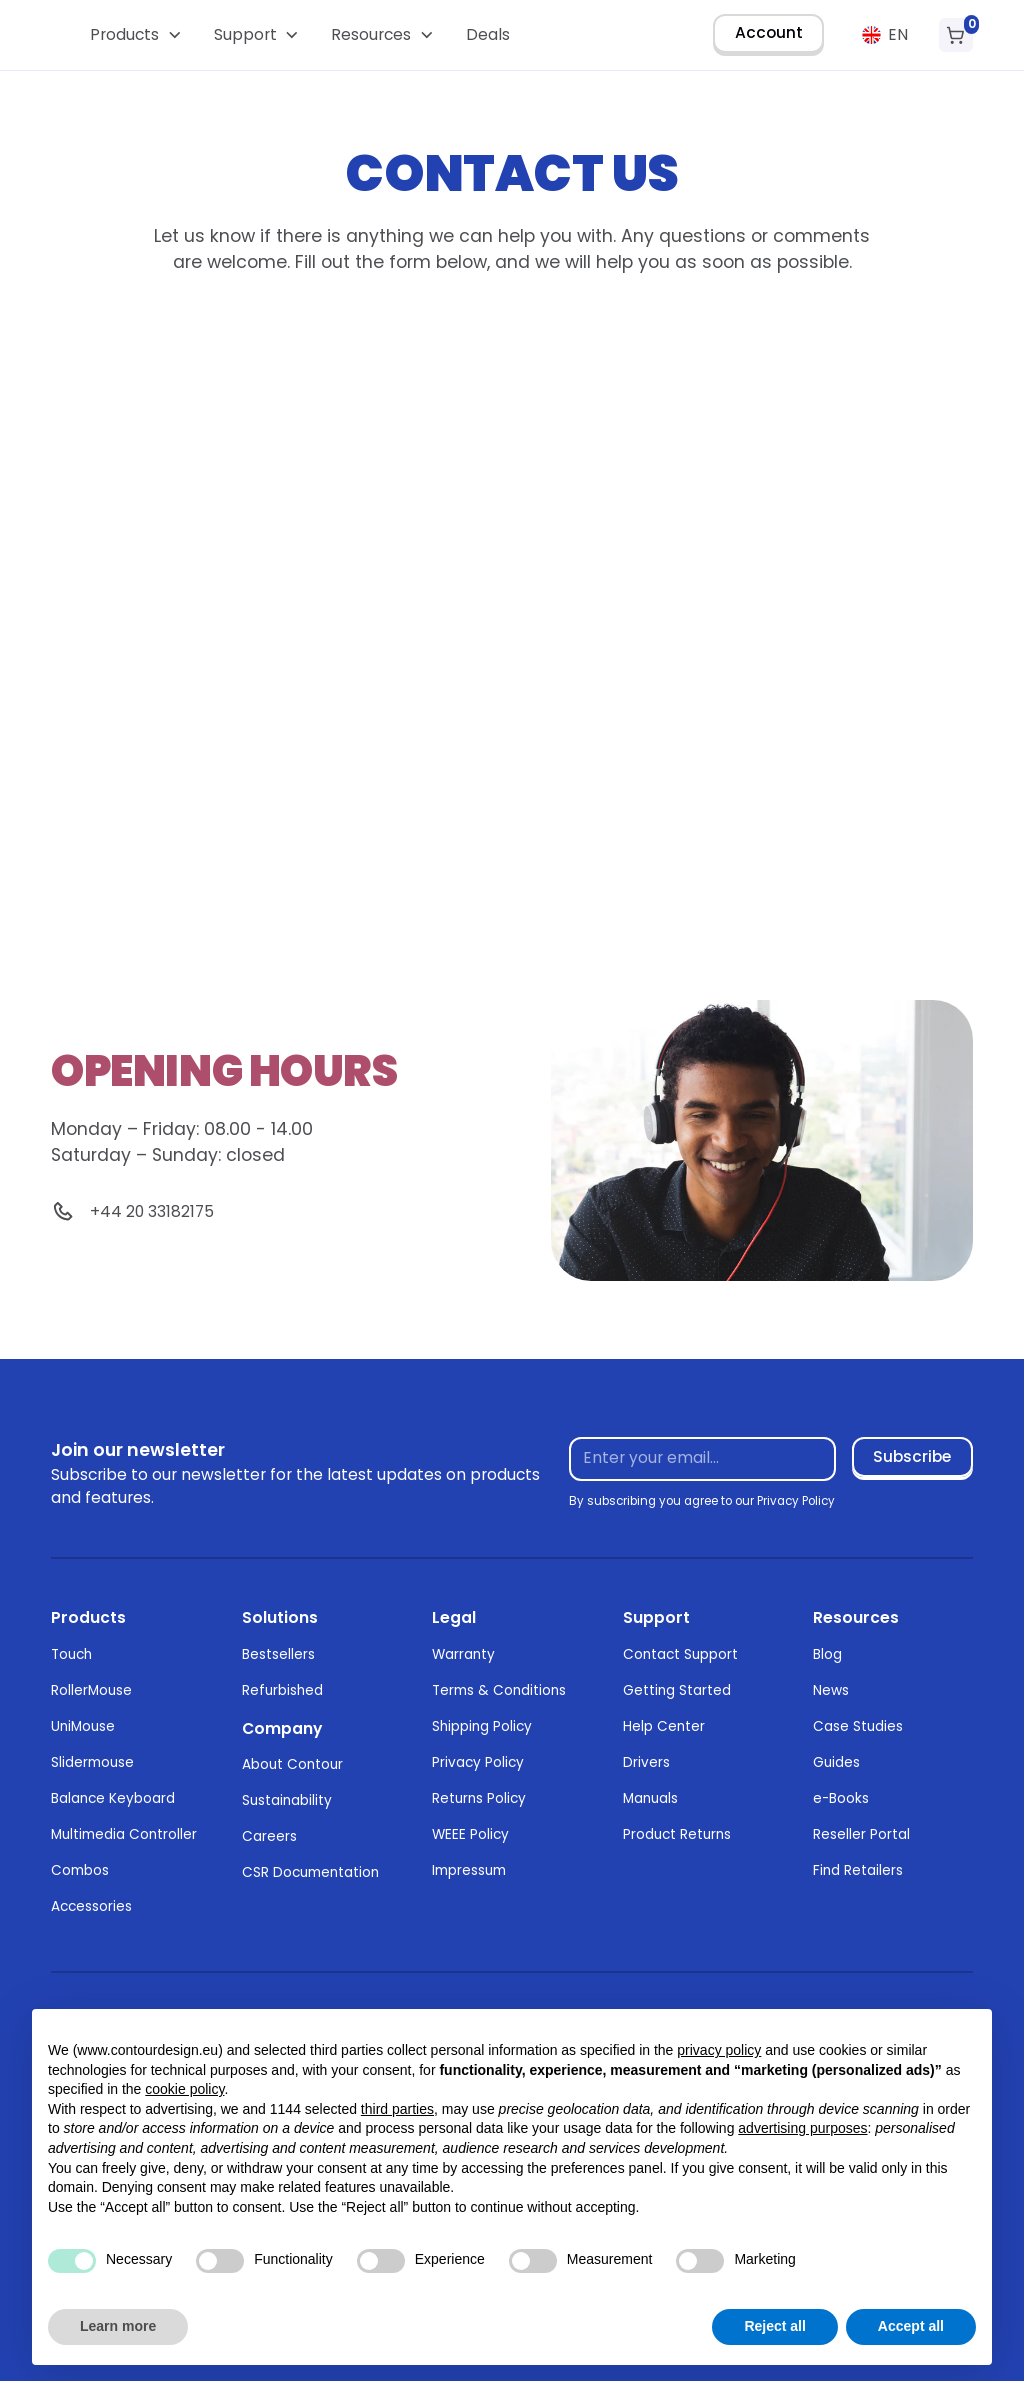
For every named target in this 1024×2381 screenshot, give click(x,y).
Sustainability (287, 1800)
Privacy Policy (478, 1762)
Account (769, 32)
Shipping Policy (482, 1726)
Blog (827, 1654)
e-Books (841, 1798)
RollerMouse (91, 1690)
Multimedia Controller (124, 1834)
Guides (836, 1762)
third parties (397, 2109)
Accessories (91, 1906)
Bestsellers (278, 1654)
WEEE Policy (470, 1834)
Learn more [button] (118, 2326)
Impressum (469, 1870)
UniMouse (83, 1726)
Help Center (664, 1726)
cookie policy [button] (184, 2089)
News (831, 1690)
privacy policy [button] (719, 2050)
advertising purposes (802, 2128)
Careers (269, 1836)
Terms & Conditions (499, 1690)
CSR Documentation (310, 1872)
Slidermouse (92, 1762)
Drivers (646, 1762)
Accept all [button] (911, 2326)
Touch (71, 1654)
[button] (136, 35)
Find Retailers (858, 1870)
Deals (488, 34)
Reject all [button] (774, 2326)
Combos (80, 1870)
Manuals (650, 1798)
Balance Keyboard (113, 1798)
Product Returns (677, 1834)
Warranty (463, 1654)
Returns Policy (479, 1798)
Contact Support (680, 1654)
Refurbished (282, 1690)
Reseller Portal (861, 1834)
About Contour (292, 1764)
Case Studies (858, 1726)
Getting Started (677, 1690)
